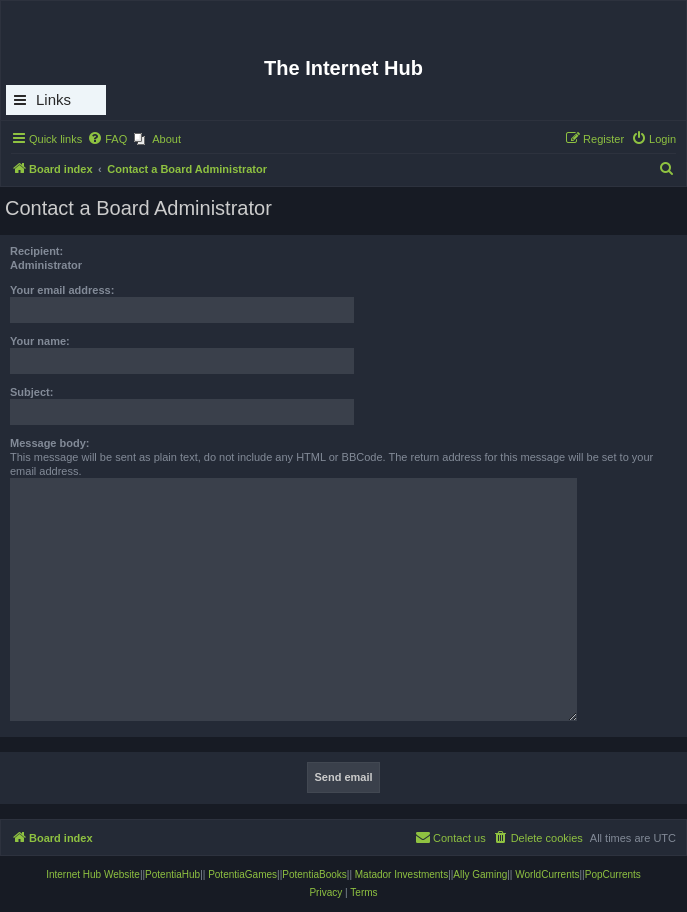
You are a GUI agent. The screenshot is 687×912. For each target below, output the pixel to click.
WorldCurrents (547, 874)
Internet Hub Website (93, 874)
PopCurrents (613, 874)
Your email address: (62, 290)
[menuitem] (107, 139)
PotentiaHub (172, 874)
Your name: (40, 341)
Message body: (49, 443)
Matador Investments (401, 874)
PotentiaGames (242, 874)
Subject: (31, 392)
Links (53, 99)
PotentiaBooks (314, 874)
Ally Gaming (480, 874)
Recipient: (36, 251)
